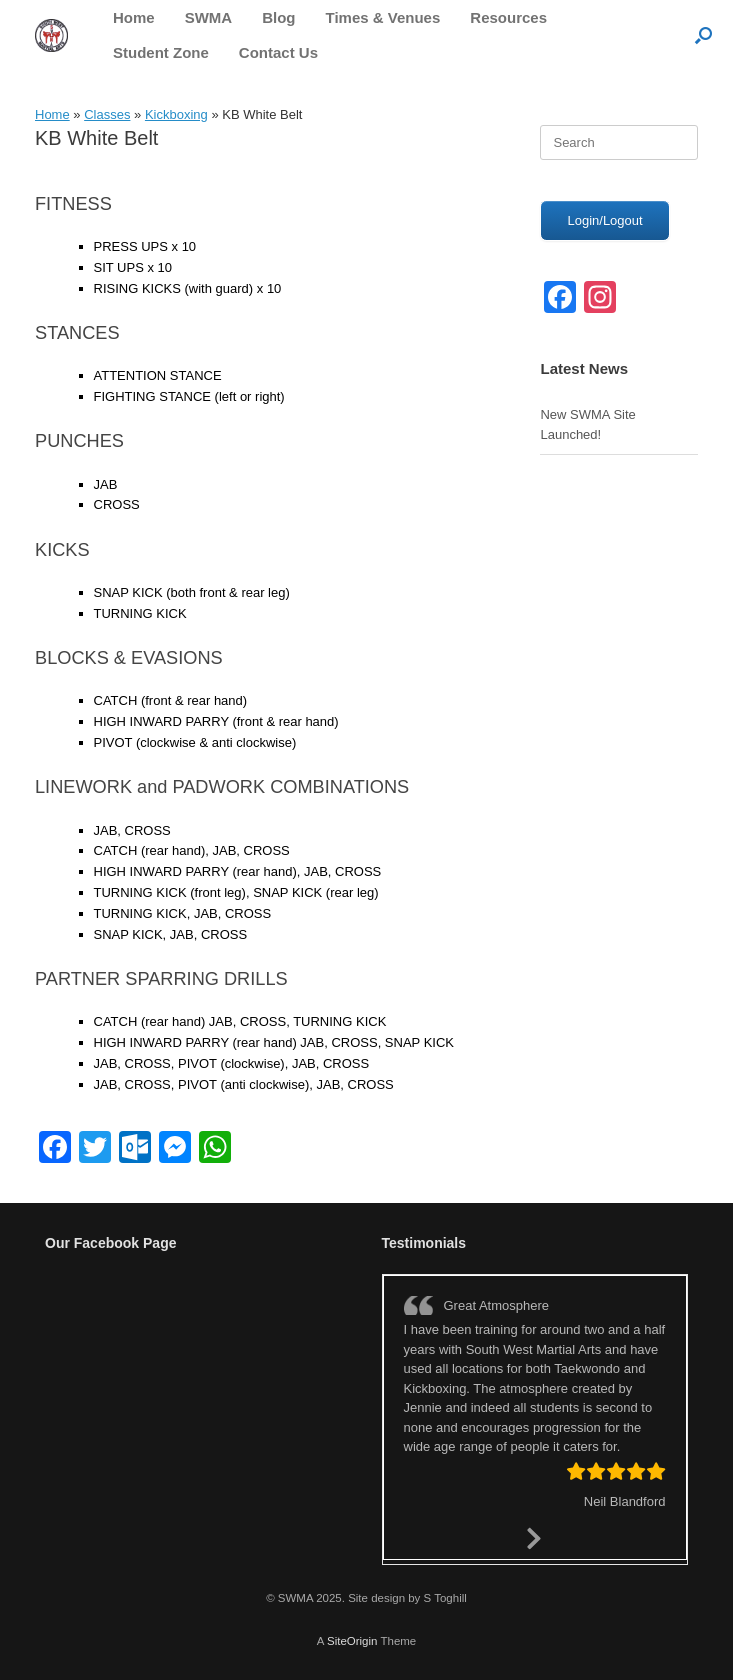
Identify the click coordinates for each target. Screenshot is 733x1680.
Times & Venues (383, 17)
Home (134, 17)
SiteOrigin (352, 1641)
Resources (508, 17)
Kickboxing (176, 114)
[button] (703, 35)
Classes (107, 114)
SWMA (209, 17)
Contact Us (278, 52)
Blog (278, 17)
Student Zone (161, 52)
